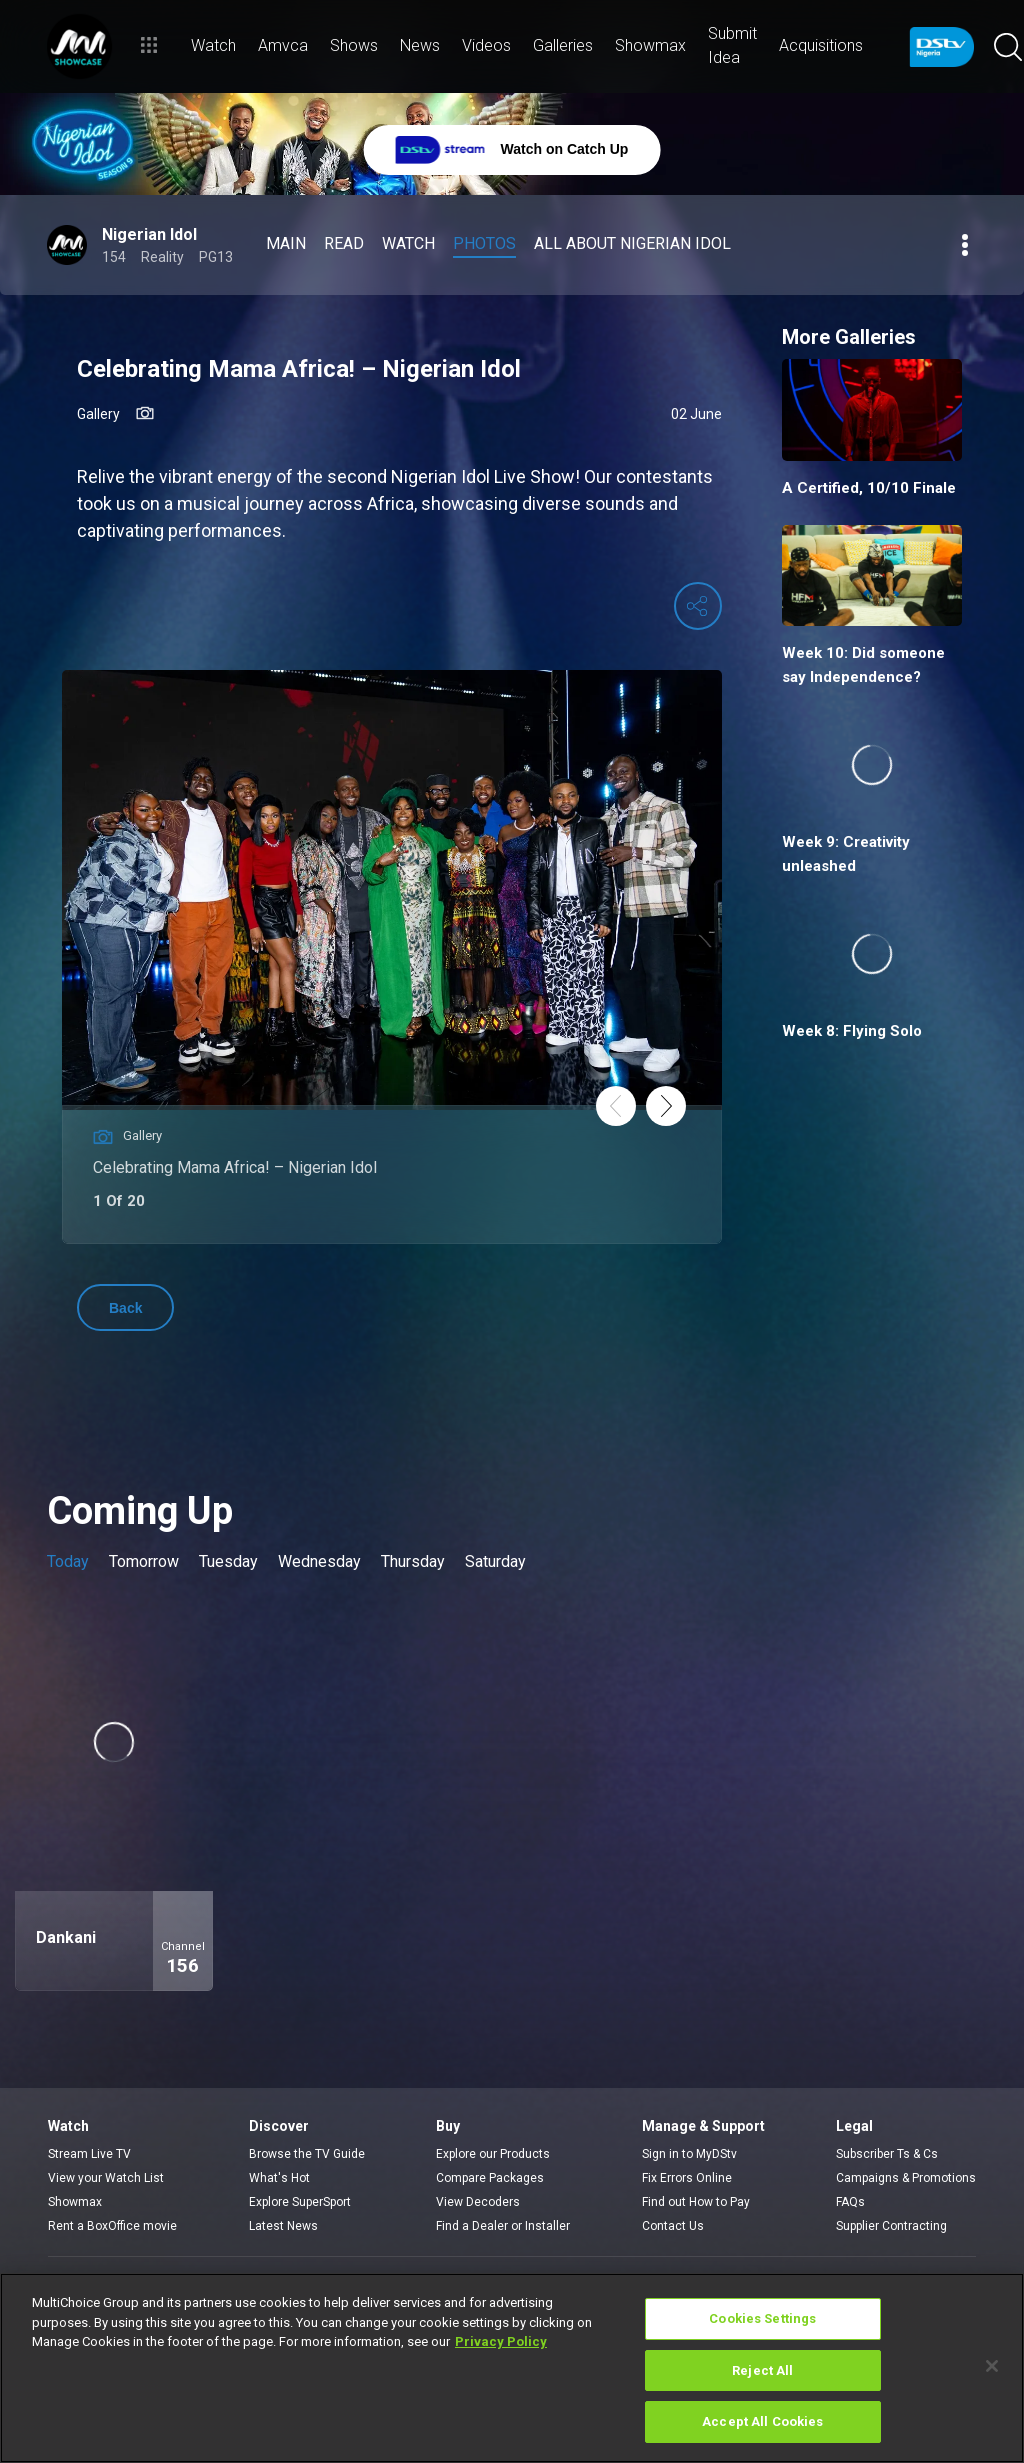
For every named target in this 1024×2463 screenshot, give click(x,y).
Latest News (283, 2226)
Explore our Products (493, 2154)
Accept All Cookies (762, 2421)
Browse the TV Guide (307, 2154)
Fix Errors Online (687, 2178)
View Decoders (478, 2202)
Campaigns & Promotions (906, 2178)
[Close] (992, 2366)
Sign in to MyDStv (689, 2154)
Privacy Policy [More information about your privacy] (501, 2341)
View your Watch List (106, 2178)
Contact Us (673, 2226)
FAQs (850, 2202)
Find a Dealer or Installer (503, 2226)
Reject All (762, 2370)
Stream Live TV (89, 2154)
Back (125, 1308)
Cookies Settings (762, 2318)
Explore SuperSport (300, 2202)
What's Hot (279, 2178)
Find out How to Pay (696, 2202)
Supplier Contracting (891, 2226)
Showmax (75, 2202)
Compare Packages (490, 2178)
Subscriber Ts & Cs (887, 2154)
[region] (512, 2368)
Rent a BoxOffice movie (112, 2226)
